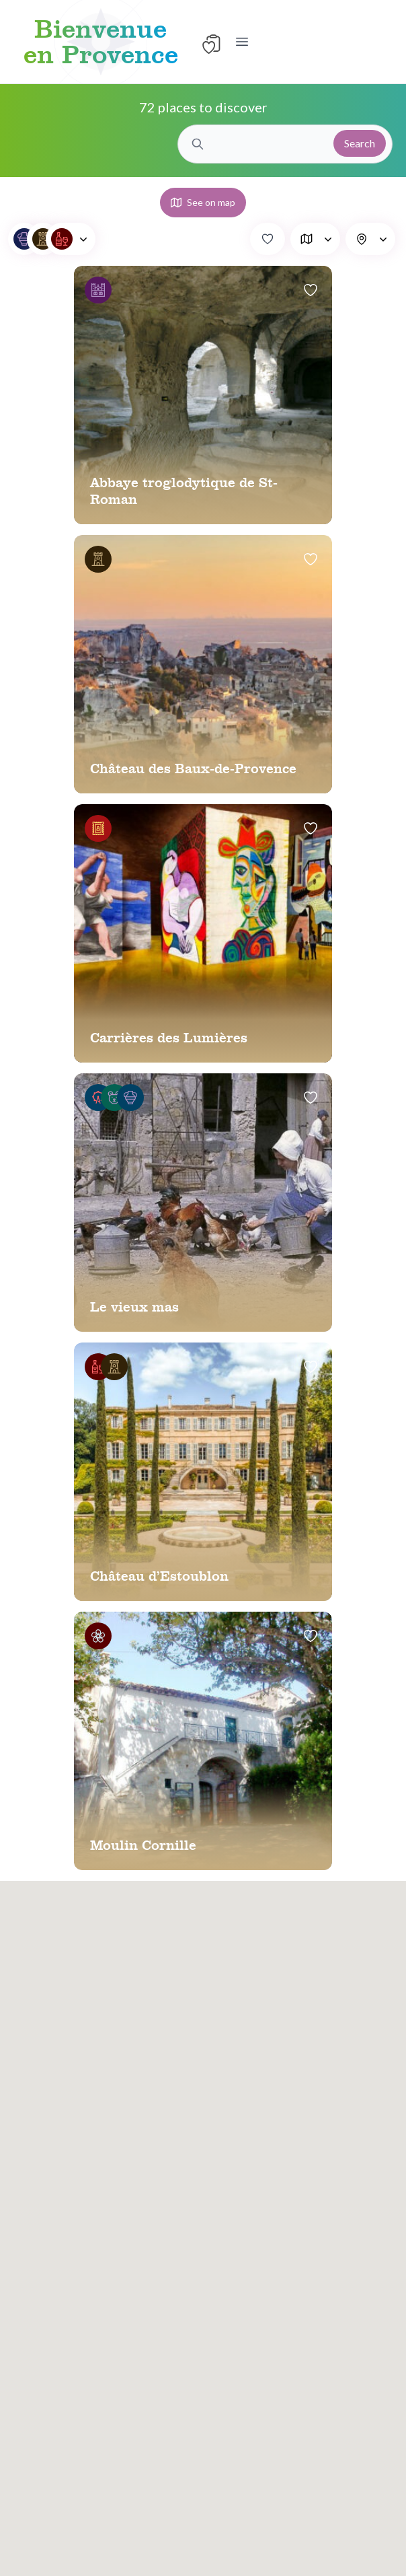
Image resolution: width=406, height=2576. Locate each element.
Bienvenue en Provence (101, 41)
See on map (203, 202)
